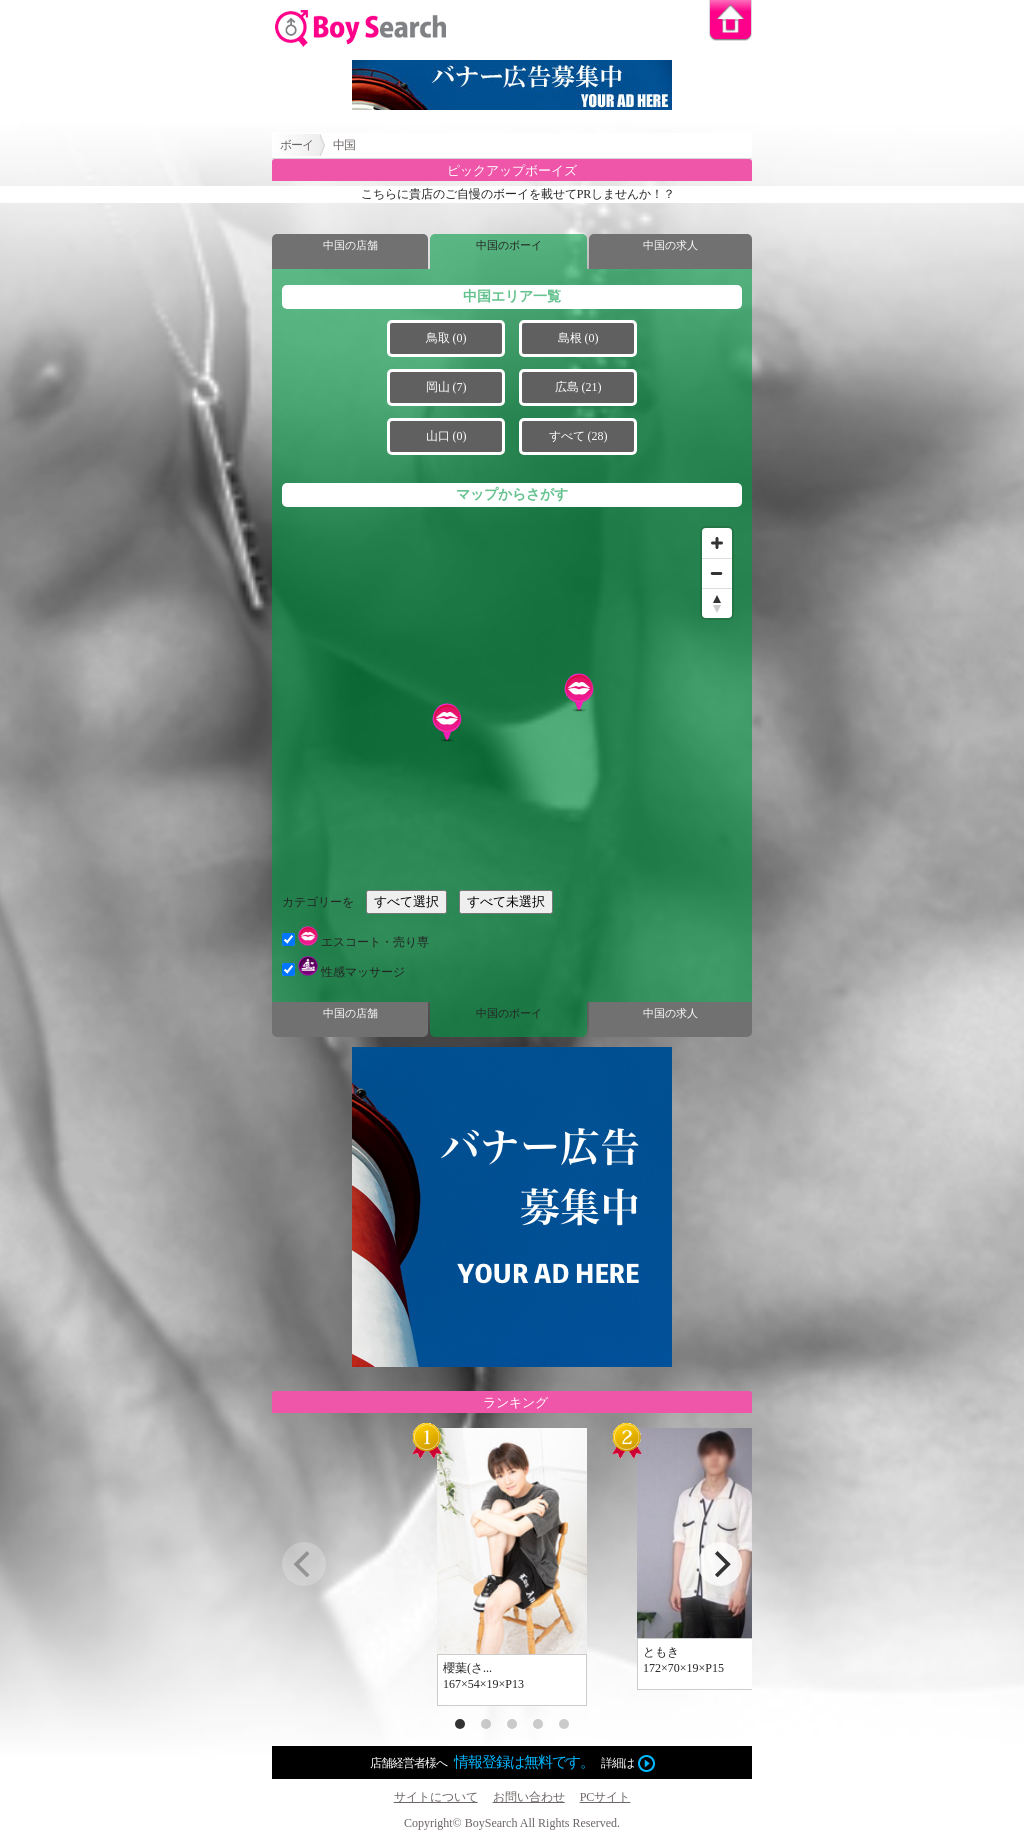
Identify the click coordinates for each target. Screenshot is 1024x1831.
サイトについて (436, 1797)
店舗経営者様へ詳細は (512, 1763)
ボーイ (296, 145)
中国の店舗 (350, 245)
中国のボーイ (509, 245)
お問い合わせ (529, 1797)
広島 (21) (578, 387)
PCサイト (605, 1797)
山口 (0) (446, 436)
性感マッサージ (343, 972)
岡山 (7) (446, 387)
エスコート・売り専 (355, 942)
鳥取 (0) (446, 338)
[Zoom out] (717, 573)
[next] (720, 1564)
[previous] (304, 1564)
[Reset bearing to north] (717, 603)
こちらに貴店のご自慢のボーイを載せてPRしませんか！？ (518, 194)
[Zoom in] (717, 543)
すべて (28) (578, 436)
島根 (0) (578, 338)
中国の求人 (670, 245)
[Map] (512, 698)
